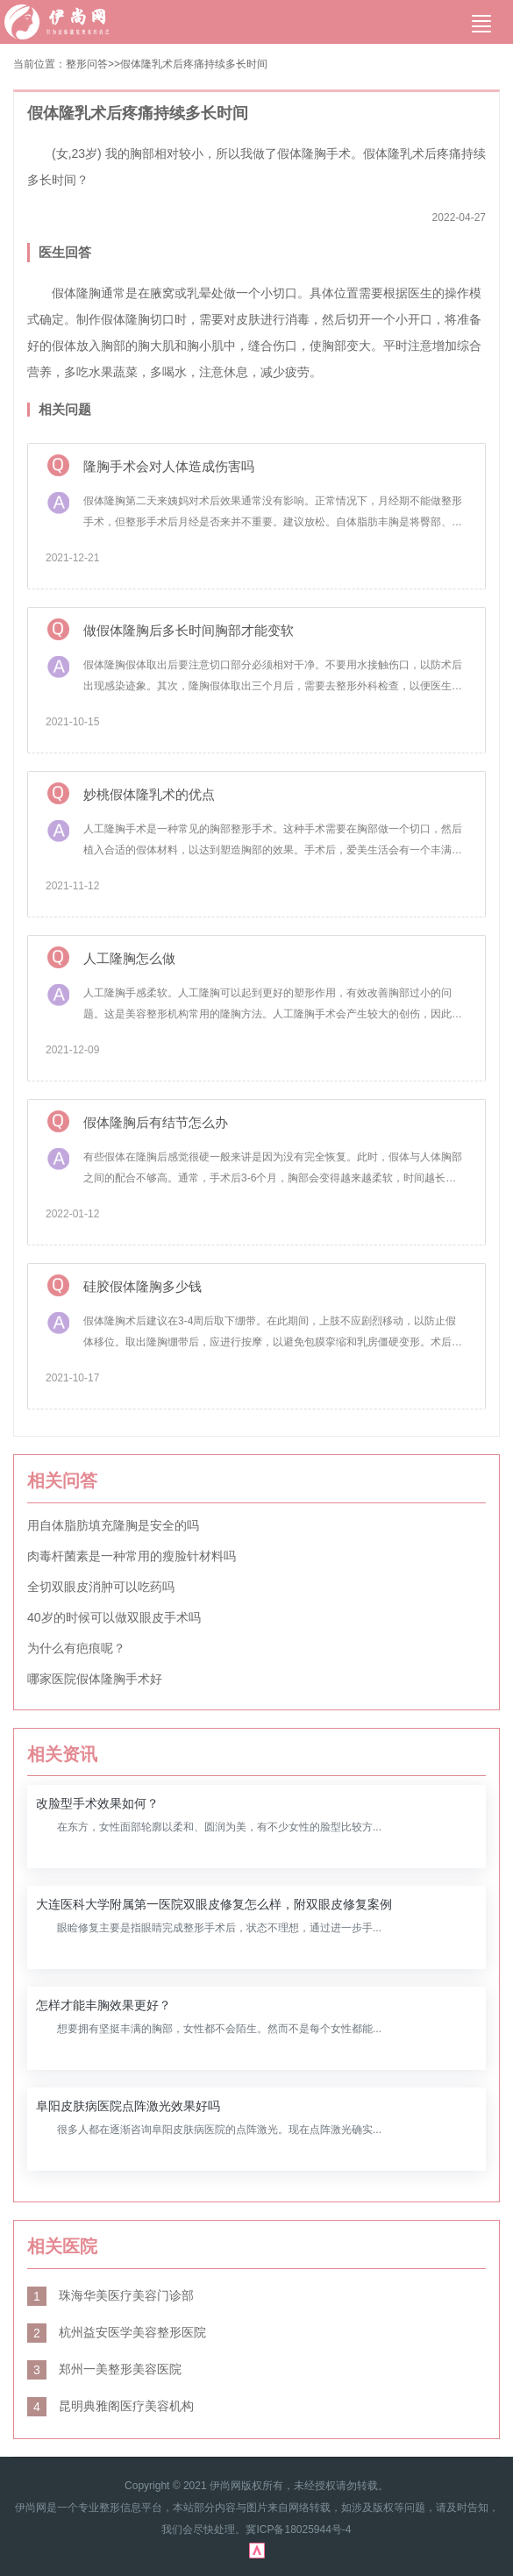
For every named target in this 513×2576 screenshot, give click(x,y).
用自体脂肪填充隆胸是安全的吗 (113, 1525)
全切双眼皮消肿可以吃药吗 (101, 1587)
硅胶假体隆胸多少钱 (142, 1286)
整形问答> (90, 64)
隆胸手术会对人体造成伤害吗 (168, 466)
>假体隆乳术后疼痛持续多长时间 (190, 64)
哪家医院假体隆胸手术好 (94, 1679)
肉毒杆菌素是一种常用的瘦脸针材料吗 (131, 1556)
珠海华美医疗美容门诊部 (110, 2295)
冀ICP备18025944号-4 (298, 2529)
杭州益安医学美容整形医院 (116, 2332)
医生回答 (65, 252)
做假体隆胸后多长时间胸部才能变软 (188, 630)
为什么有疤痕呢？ (76, 1648)
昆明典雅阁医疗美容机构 (110, 2406)
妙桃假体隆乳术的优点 (149, 794)
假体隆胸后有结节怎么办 (155, 1122)
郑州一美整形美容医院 (104, 2369)
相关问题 (65, 409)
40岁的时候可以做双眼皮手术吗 (114, 1617)
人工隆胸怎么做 (129, 958)
